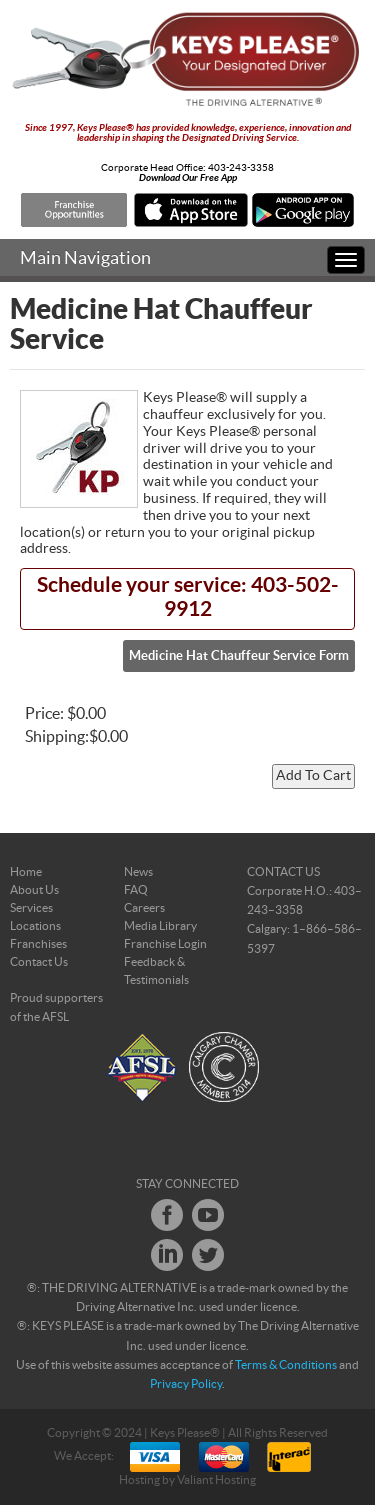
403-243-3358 (241, 168)
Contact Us (39, 962)
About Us (34, 890)
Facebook (167, 1215)
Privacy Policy (186, 1384)
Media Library (160, 926)
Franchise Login (165, 944)
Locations (35, 926)
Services (31, 908)
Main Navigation (85, 258)
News (138, 872)
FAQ (136, 890)
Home (26, 872)
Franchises (38, 944)
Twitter (208, 1255)
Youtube (208, 1215)
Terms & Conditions (286, 1365)
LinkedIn (167, 1255)
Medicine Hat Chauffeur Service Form (239, 656)
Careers (144, 908)
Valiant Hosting (216, 1480)
